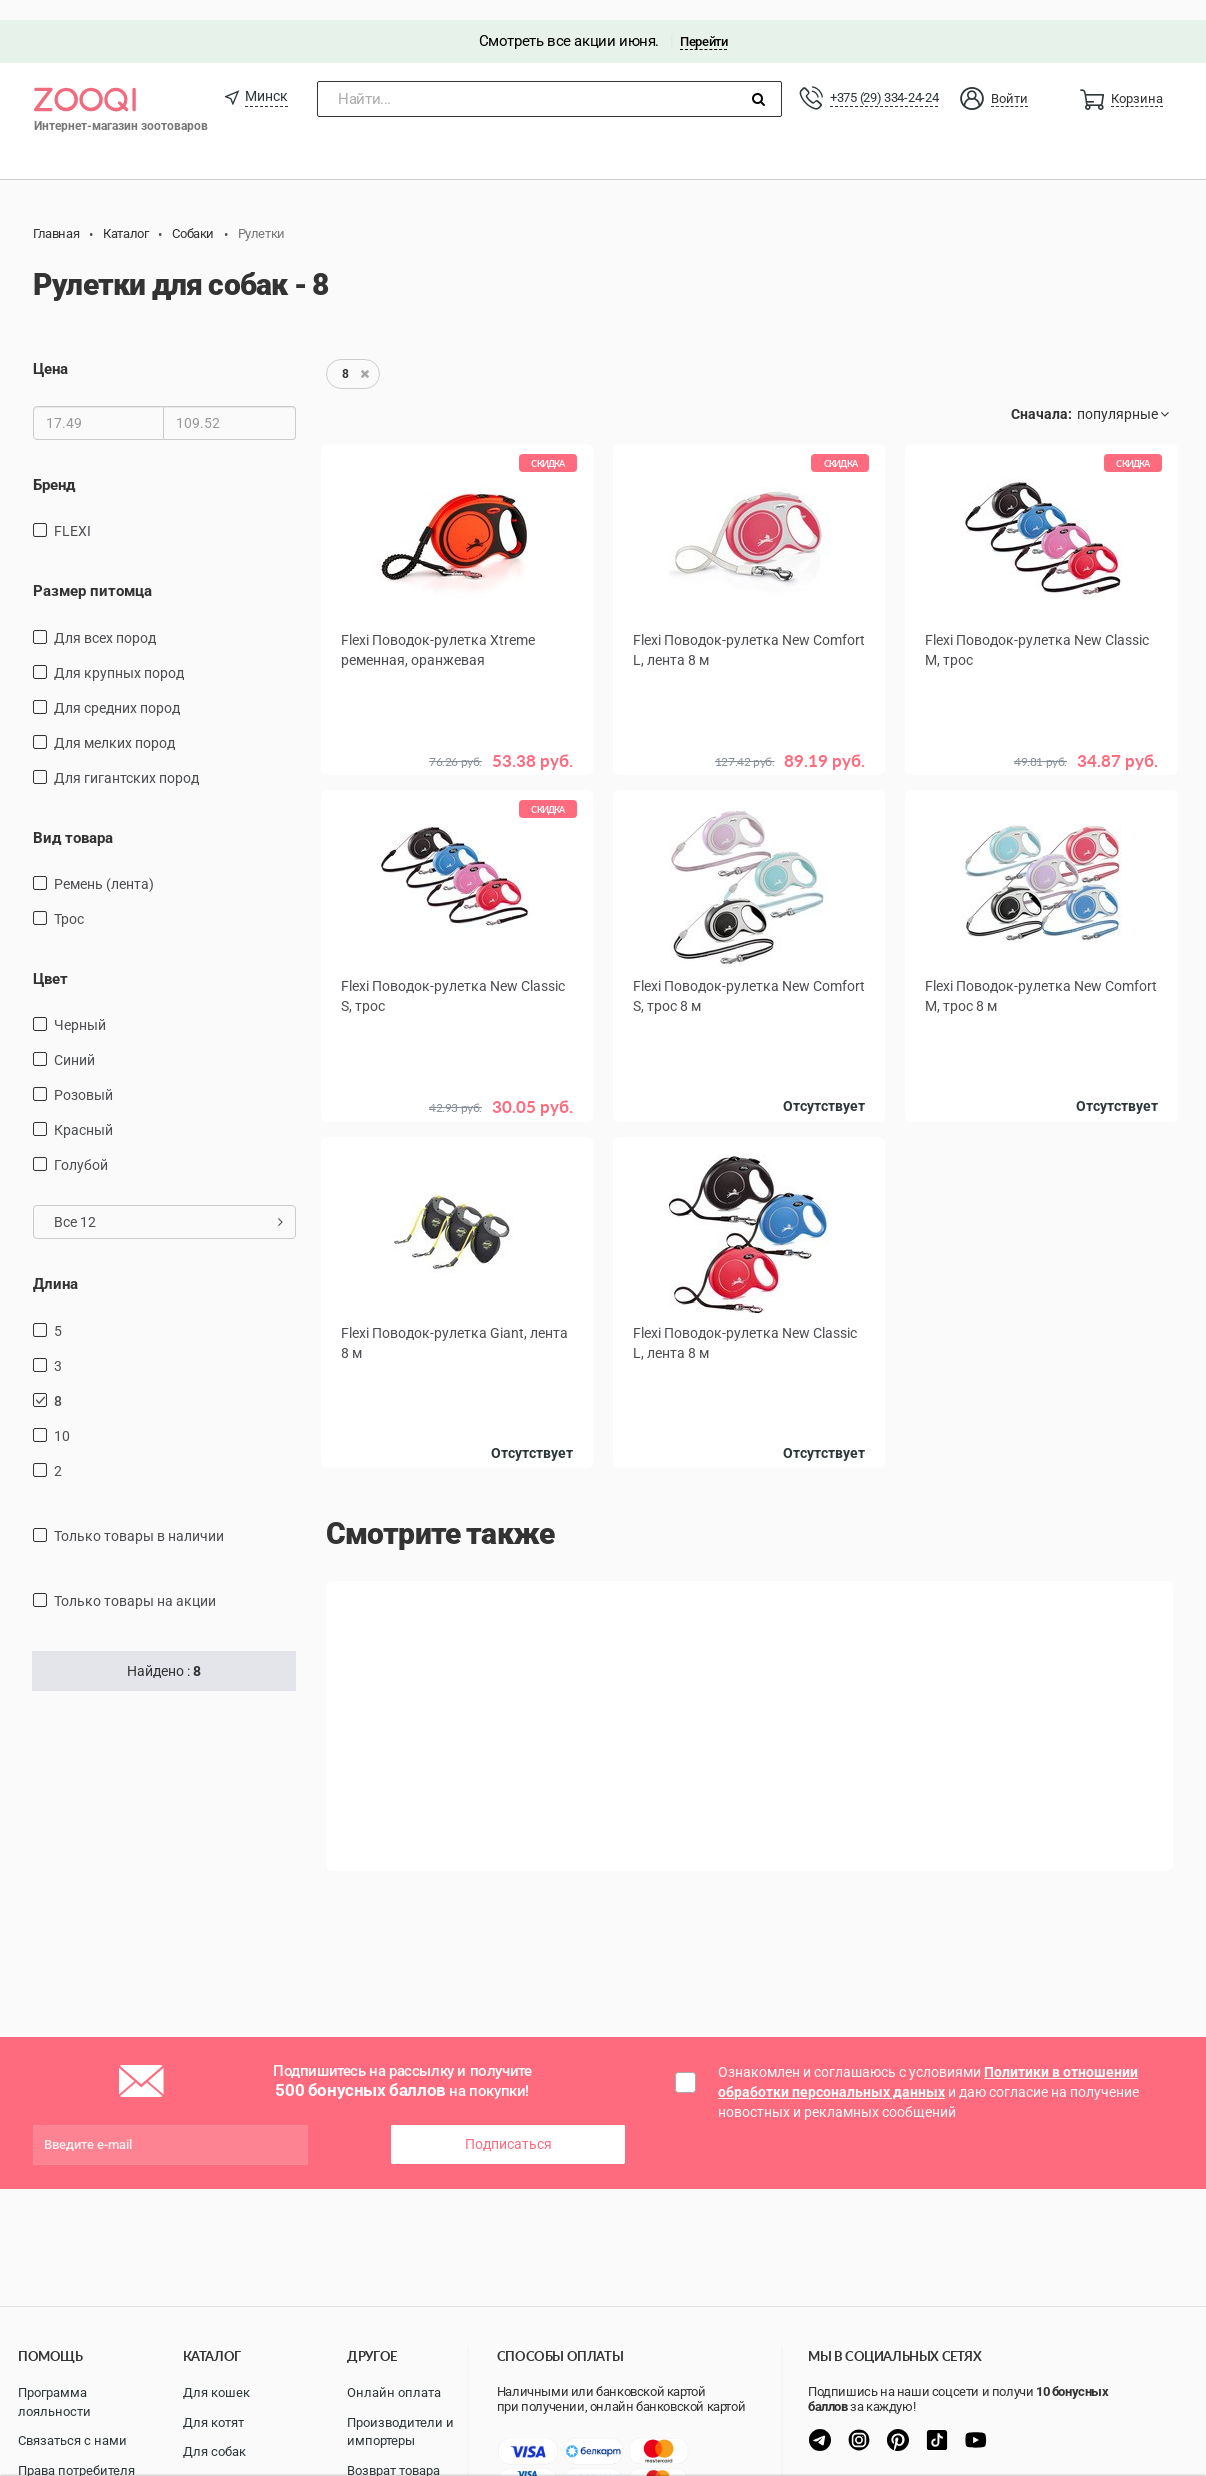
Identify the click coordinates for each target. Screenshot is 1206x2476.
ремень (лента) (104, 864)
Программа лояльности (54, 2402)
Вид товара (73, 818)
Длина (55, 1265)
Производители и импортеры (400, 2432)
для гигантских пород (126, 758)
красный (83, 1111)
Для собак (214, 2451)
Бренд (54, 465)
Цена (50, 350)
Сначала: (1041, 395)
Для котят (213, 2422)
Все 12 (168, 1203)
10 (62, 1416)
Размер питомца (92, 571)
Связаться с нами (72, 2440)
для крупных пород (119, 653)
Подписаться (508, 2125)
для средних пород (117, 688)
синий (74, 1041)
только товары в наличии (139, 1516)
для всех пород (105, 618)
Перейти (703, 21)
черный (80, 1006)
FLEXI (72, 511)
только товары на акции (135, 1581)
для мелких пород (114, 723)
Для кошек (216, 2392)
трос (69, 899)
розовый (83, 1076)
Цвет (50, 959)
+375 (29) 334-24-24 (884, 77)
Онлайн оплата (394, 2392)
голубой (81, 1146)
